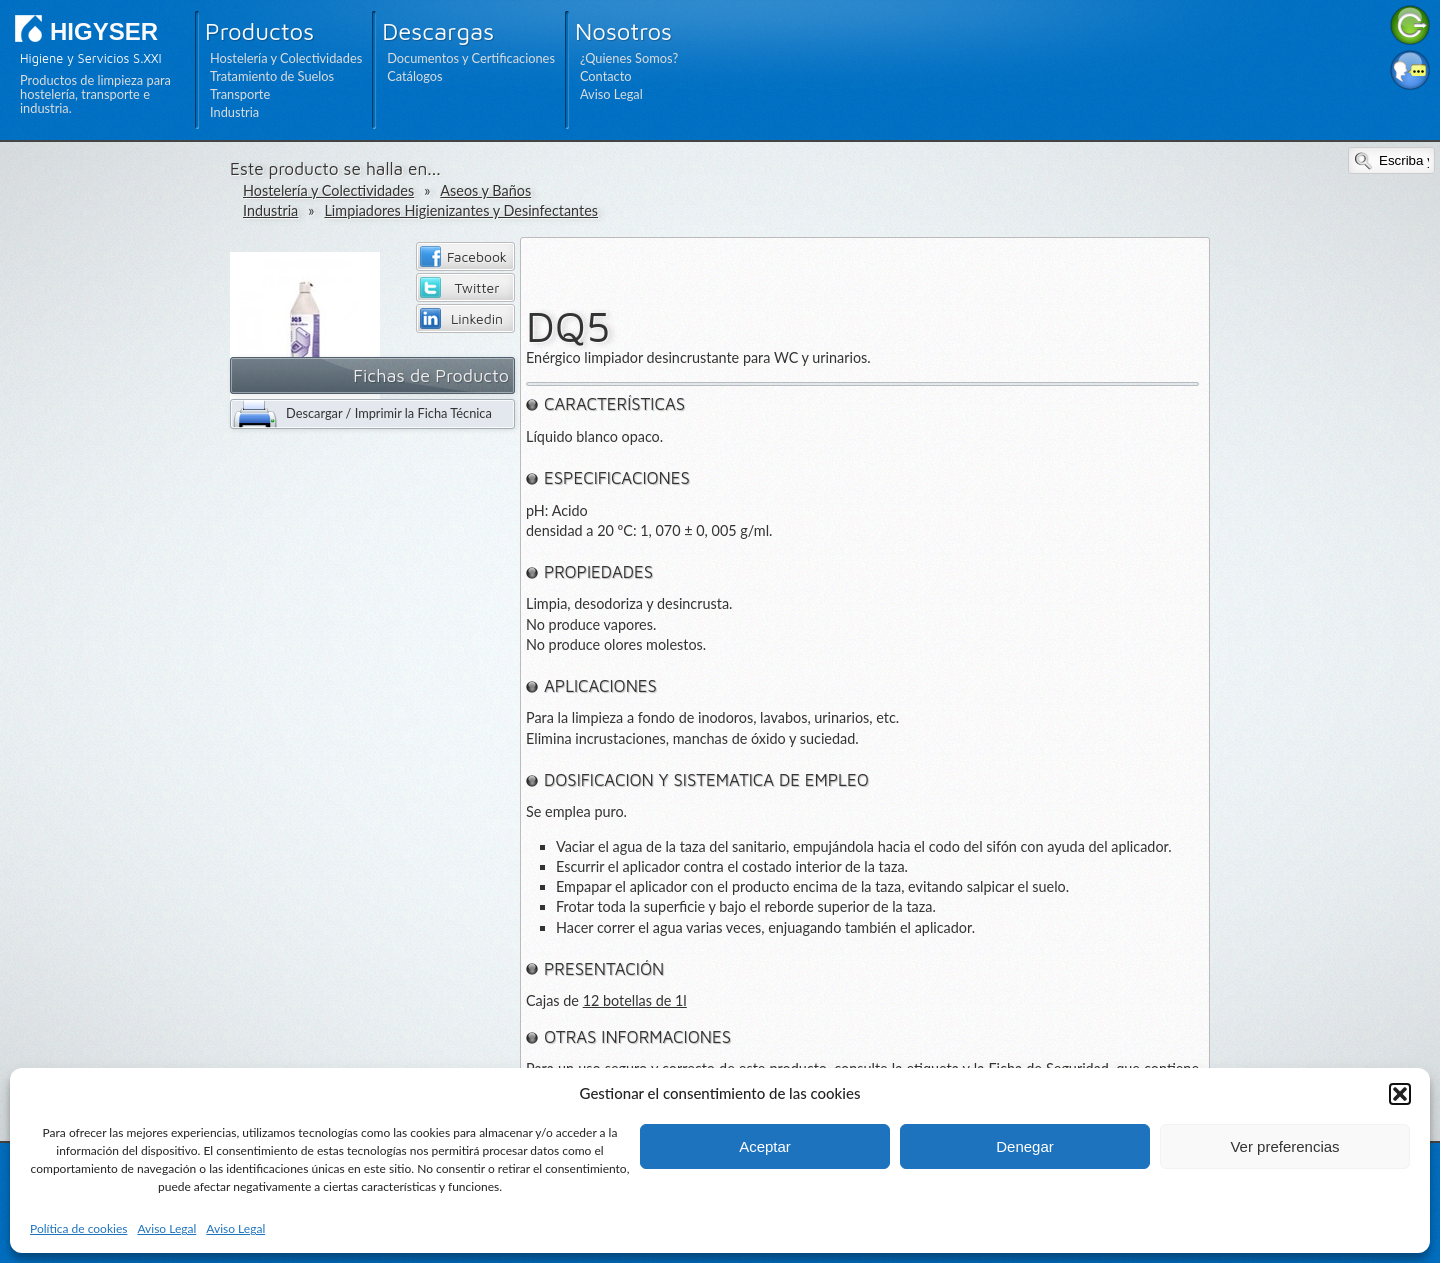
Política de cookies (78, 1228)
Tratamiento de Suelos (272, 76)
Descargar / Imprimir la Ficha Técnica (389, 413)
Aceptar (765, 1146)
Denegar (1025, 1146)
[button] (1400, 1094)
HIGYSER (104, 31)
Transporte (240, 94)
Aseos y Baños (485, 190)
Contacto (606, 76)
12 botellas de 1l (635, 1000)
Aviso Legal (166, 1228)
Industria (234, 112)
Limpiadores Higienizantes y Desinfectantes (461, 210)
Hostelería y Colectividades (286, 58)
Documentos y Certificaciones (471, 58)
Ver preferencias (1284, 1146)
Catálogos (414, 76)
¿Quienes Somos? (629, 58)
